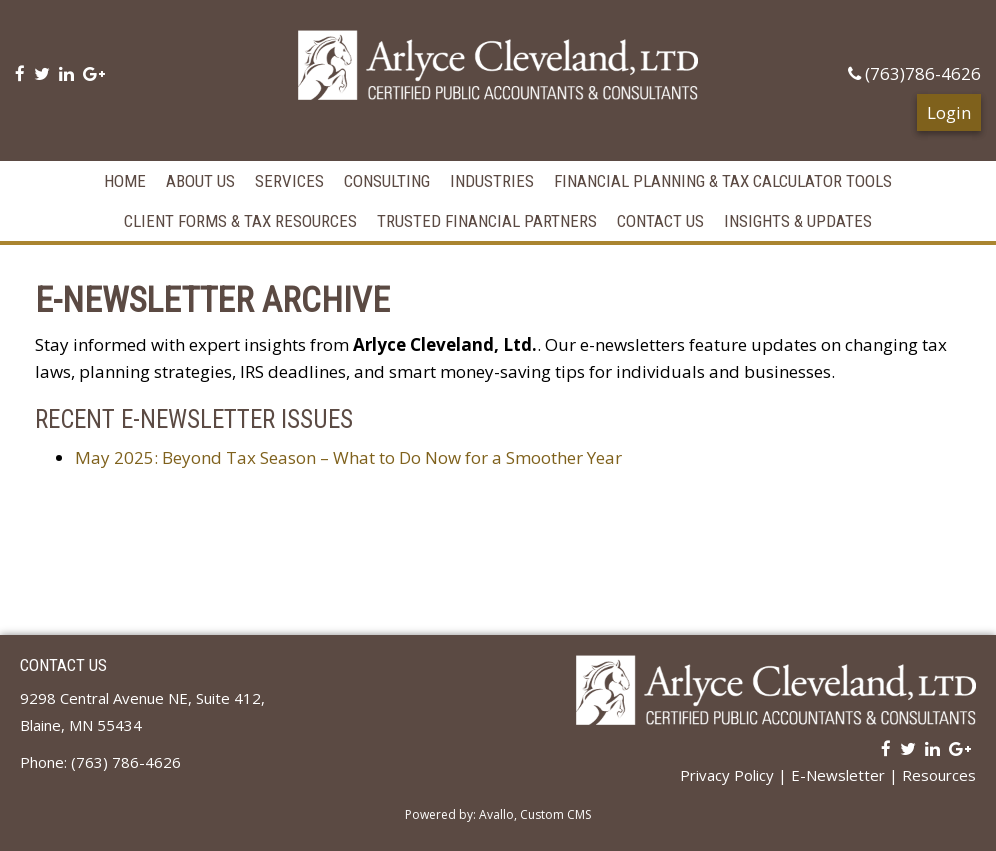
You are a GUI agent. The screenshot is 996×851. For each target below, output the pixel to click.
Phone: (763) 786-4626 (100, 758)
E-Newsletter (838, 771)
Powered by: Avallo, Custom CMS (498, 810)
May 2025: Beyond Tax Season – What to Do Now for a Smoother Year (348, 453)
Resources (939, 771)
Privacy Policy (727, 771)
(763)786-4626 (914, 73)
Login (949, 108)
